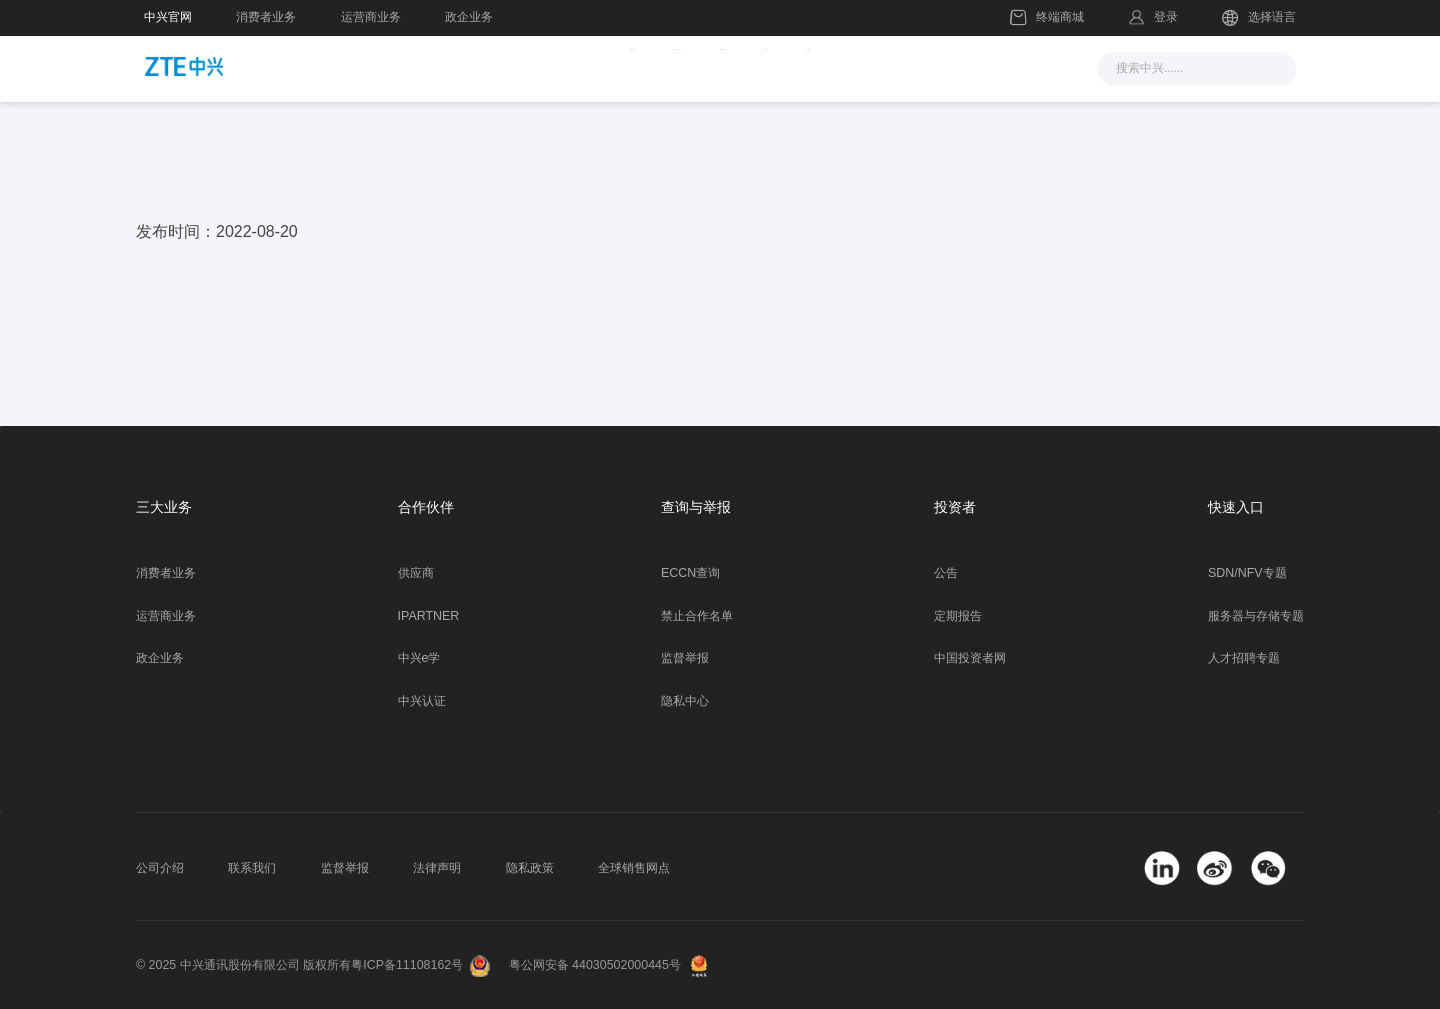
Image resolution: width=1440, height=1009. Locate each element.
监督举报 (685, 658)
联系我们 (252, 868)
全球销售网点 (634, 868)
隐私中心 (685, 701)
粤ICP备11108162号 (407, 965)
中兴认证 (422, 701)
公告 (946, 573)
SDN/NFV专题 (1247, 573)
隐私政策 (530, 868)
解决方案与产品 (625, 66)
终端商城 (1047, 17)
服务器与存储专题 (1256, 616)
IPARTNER (429, 616)
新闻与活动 (490, 66)
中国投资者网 (970, 658)
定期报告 (958, 616)
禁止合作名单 (697, 616)
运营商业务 (371, 17)
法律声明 (437, 868)
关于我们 (958, 66)
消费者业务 (266, 17)
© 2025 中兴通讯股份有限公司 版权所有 (243, 965)
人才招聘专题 (1244, 658)
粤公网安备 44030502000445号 (595, 965)
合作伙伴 (855, 66)
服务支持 (752, 66)
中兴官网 (168, 17)
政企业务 (469, 17)
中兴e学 (419, 658)
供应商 (416, 573)
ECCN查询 (690, 573)
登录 (1166, 17)
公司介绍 (160, 868)
